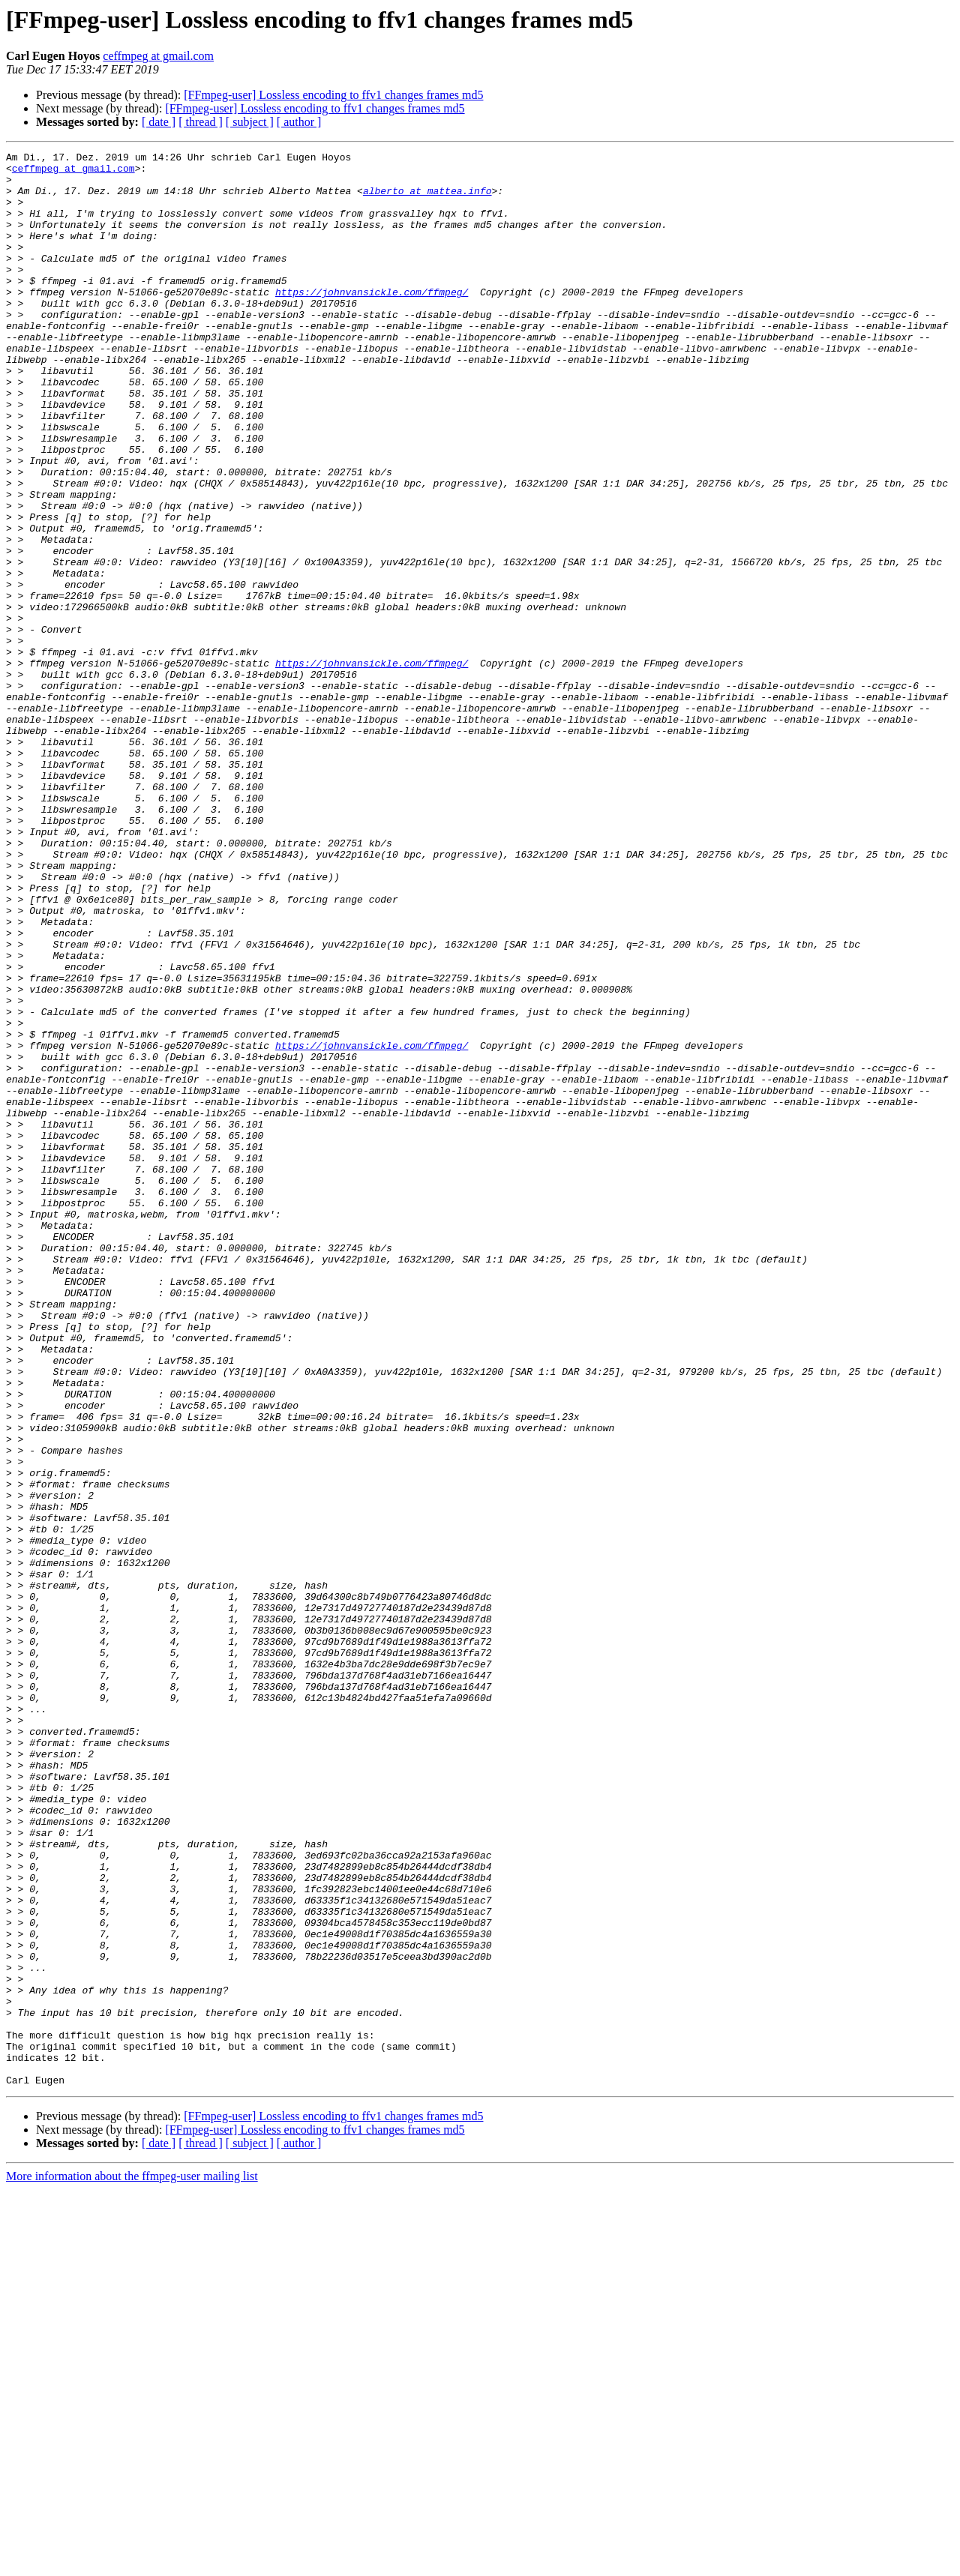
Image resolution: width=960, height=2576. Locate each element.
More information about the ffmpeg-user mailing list (132, 2563)
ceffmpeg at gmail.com (158, 55)
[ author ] (299, 121)
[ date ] (159, 121)
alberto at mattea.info (427, 199)
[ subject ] (250, 121)
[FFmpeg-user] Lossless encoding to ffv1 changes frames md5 (333, 94)
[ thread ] (200, 121)
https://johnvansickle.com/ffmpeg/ (371, 321)
